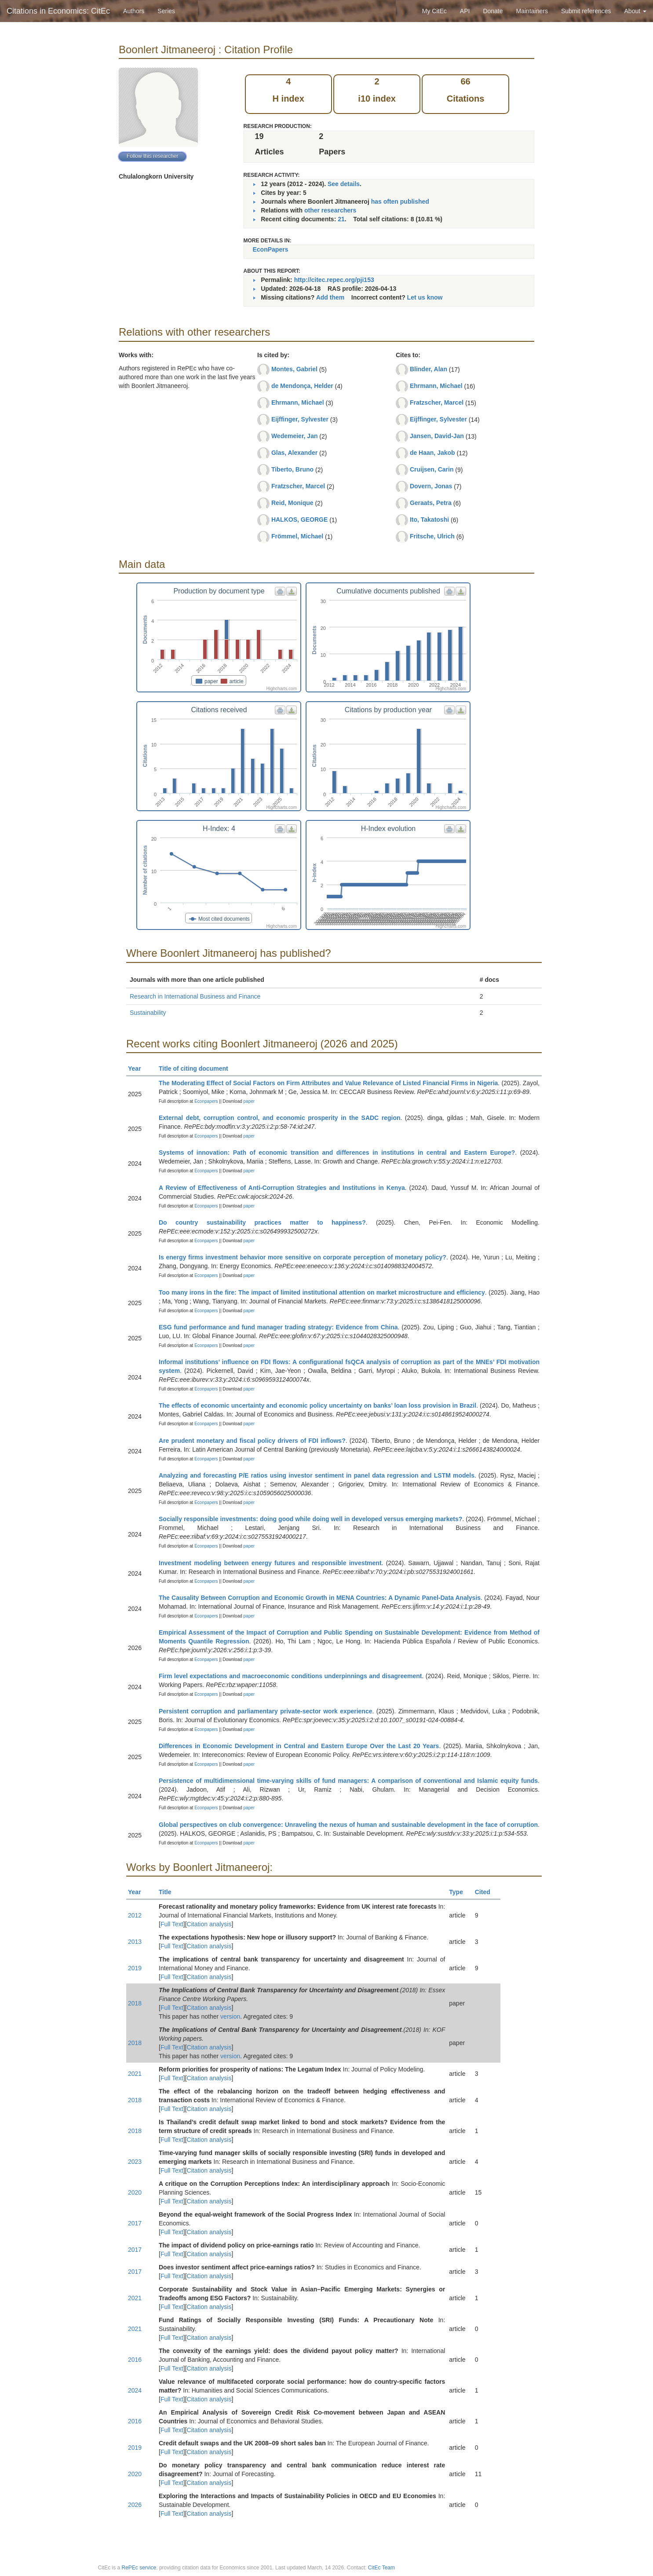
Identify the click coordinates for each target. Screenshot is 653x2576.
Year (138, 1068)
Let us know (425, 297)
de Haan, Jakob (432, 452)
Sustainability (148, 1012)
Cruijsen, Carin (432, 469)
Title (169, 1891)
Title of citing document (197, 1068)
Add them (330, 297)
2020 (135, 2192)
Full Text (172, 1924)
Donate (493, 11)
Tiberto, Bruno (292, 469)
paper (249, 1101)
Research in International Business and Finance (195, 996)
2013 (135, 1941)
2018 (135, 2003)
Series (166, 11)
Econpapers (205, 1101)
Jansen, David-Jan (437, 435)
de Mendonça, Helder (302, 385)
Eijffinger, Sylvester (299, 419)
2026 (135, 2504)
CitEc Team (381, 2568)
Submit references (586, 11)
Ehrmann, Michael (297, 402)
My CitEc (434, 11)
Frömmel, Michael (297, 536)
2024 (135, 2390)
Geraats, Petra (431, 502)
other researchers (330, 210)
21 (341, 219)
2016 (135, 2359)
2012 (135, 1915)
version (230, 2016)
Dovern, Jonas (431, 486)
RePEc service (139, 2568)
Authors (133, 11)
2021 (135, 2073)
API (465, 11)
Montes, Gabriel (294, 369)
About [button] (635, 11)
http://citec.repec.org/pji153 (334, 279)
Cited (486, 1891)
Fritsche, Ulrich (432, 536)
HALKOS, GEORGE (299, 519)
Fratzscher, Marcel (298, 486)
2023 (135, 2161)
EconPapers (270, 249)
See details (344, 183)
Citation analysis (209, 1924)
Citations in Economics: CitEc (58, 11)
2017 (135, 2223)
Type (460, 1891)
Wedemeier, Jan (294, 435)
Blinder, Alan (428, 369)
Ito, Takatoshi (429, 519)
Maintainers (532, 11)
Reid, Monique (292, 502)
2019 (135, 1968)
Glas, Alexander (294, 452)
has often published (400, 201)
